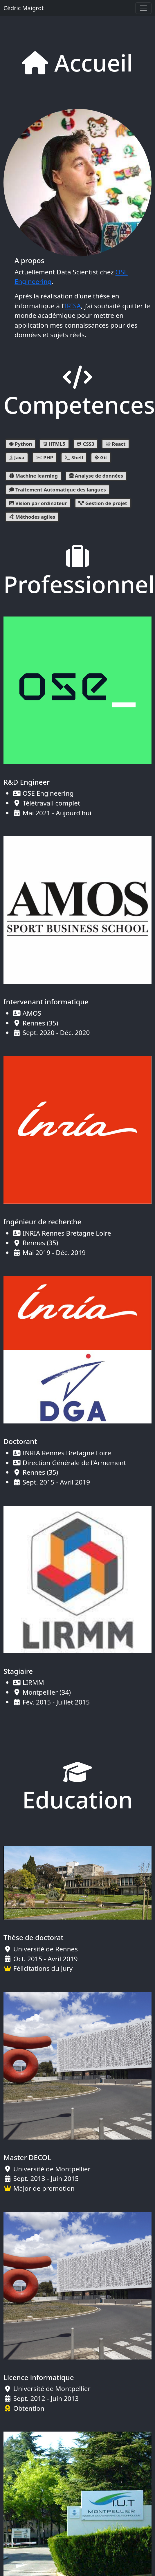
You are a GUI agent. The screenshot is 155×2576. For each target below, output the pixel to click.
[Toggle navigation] (143, 8)
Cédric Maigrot (23, 8)
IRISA (73, 305)
